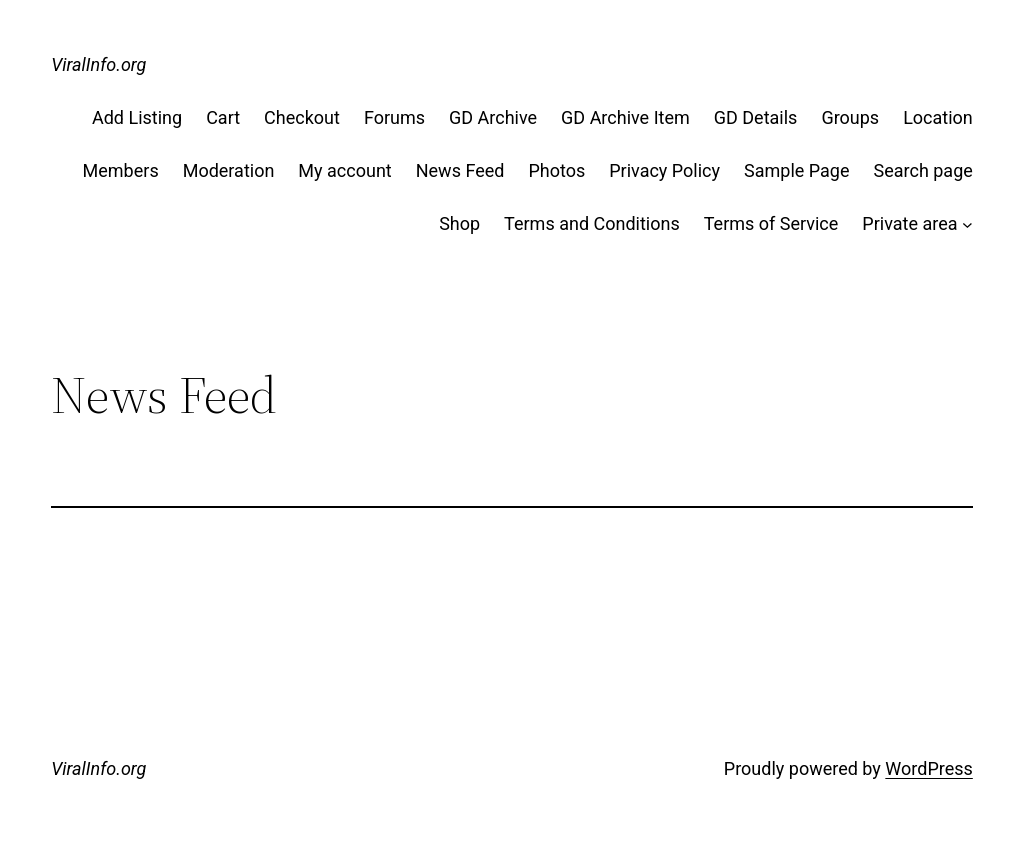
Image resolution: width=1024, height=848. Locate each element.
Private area (909, 223)
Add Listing (137, 117)
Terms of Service (771, 223)
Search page (923, 170)
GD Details (756, 117)
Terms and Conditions (592, 223)
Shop (459, 223)
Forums (394, 117)
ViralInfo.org (98, 64)
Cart (223, 117)
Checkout (302, 117)
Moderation (229, 170)
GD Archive (493, 117)
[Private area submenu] (967, 224)
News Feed (460, 170)
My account (344, 170)
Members (121, 170)
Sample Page (796, 170)
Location (938, 117)
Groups (850, 117)
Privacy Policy (664, 170)
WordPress (928, 768)
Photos (556, 170)
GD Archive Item (625, 117)
